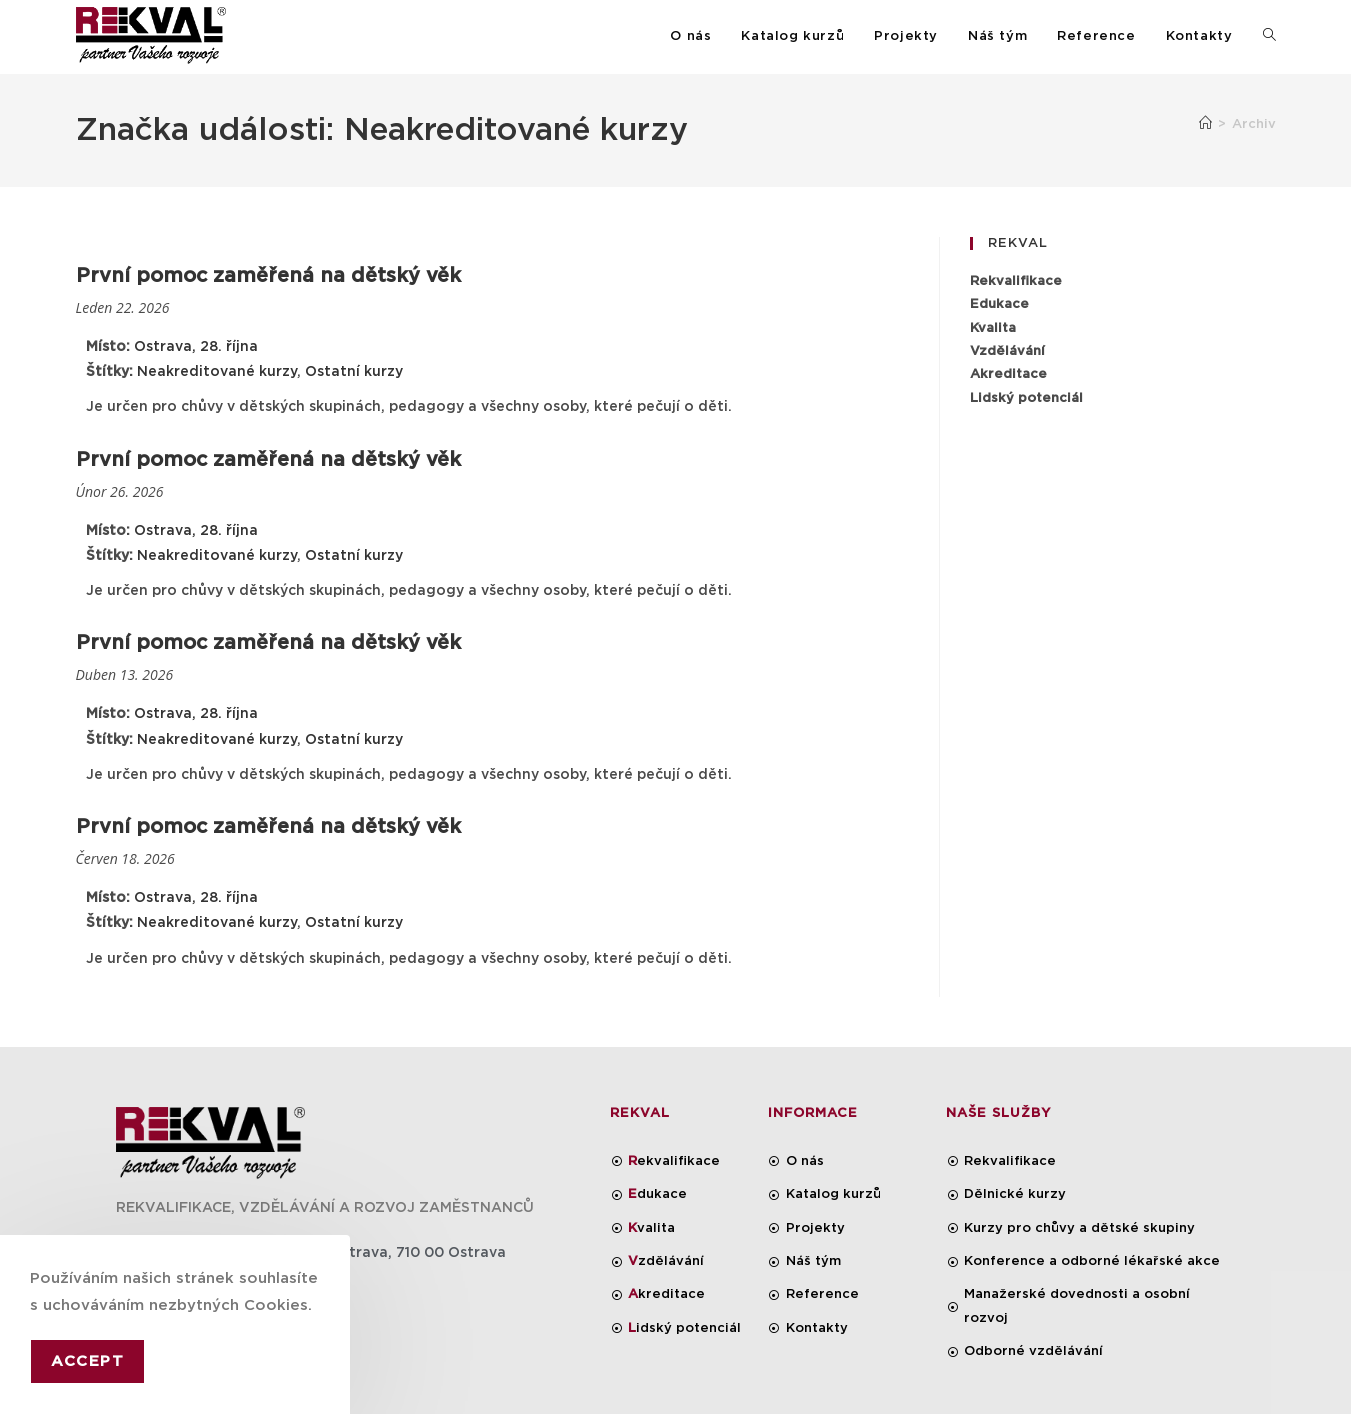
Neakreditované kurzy (217, 372)
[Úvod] (1205, 124)
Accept (87, 1361)
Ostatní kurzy (354, 372)
